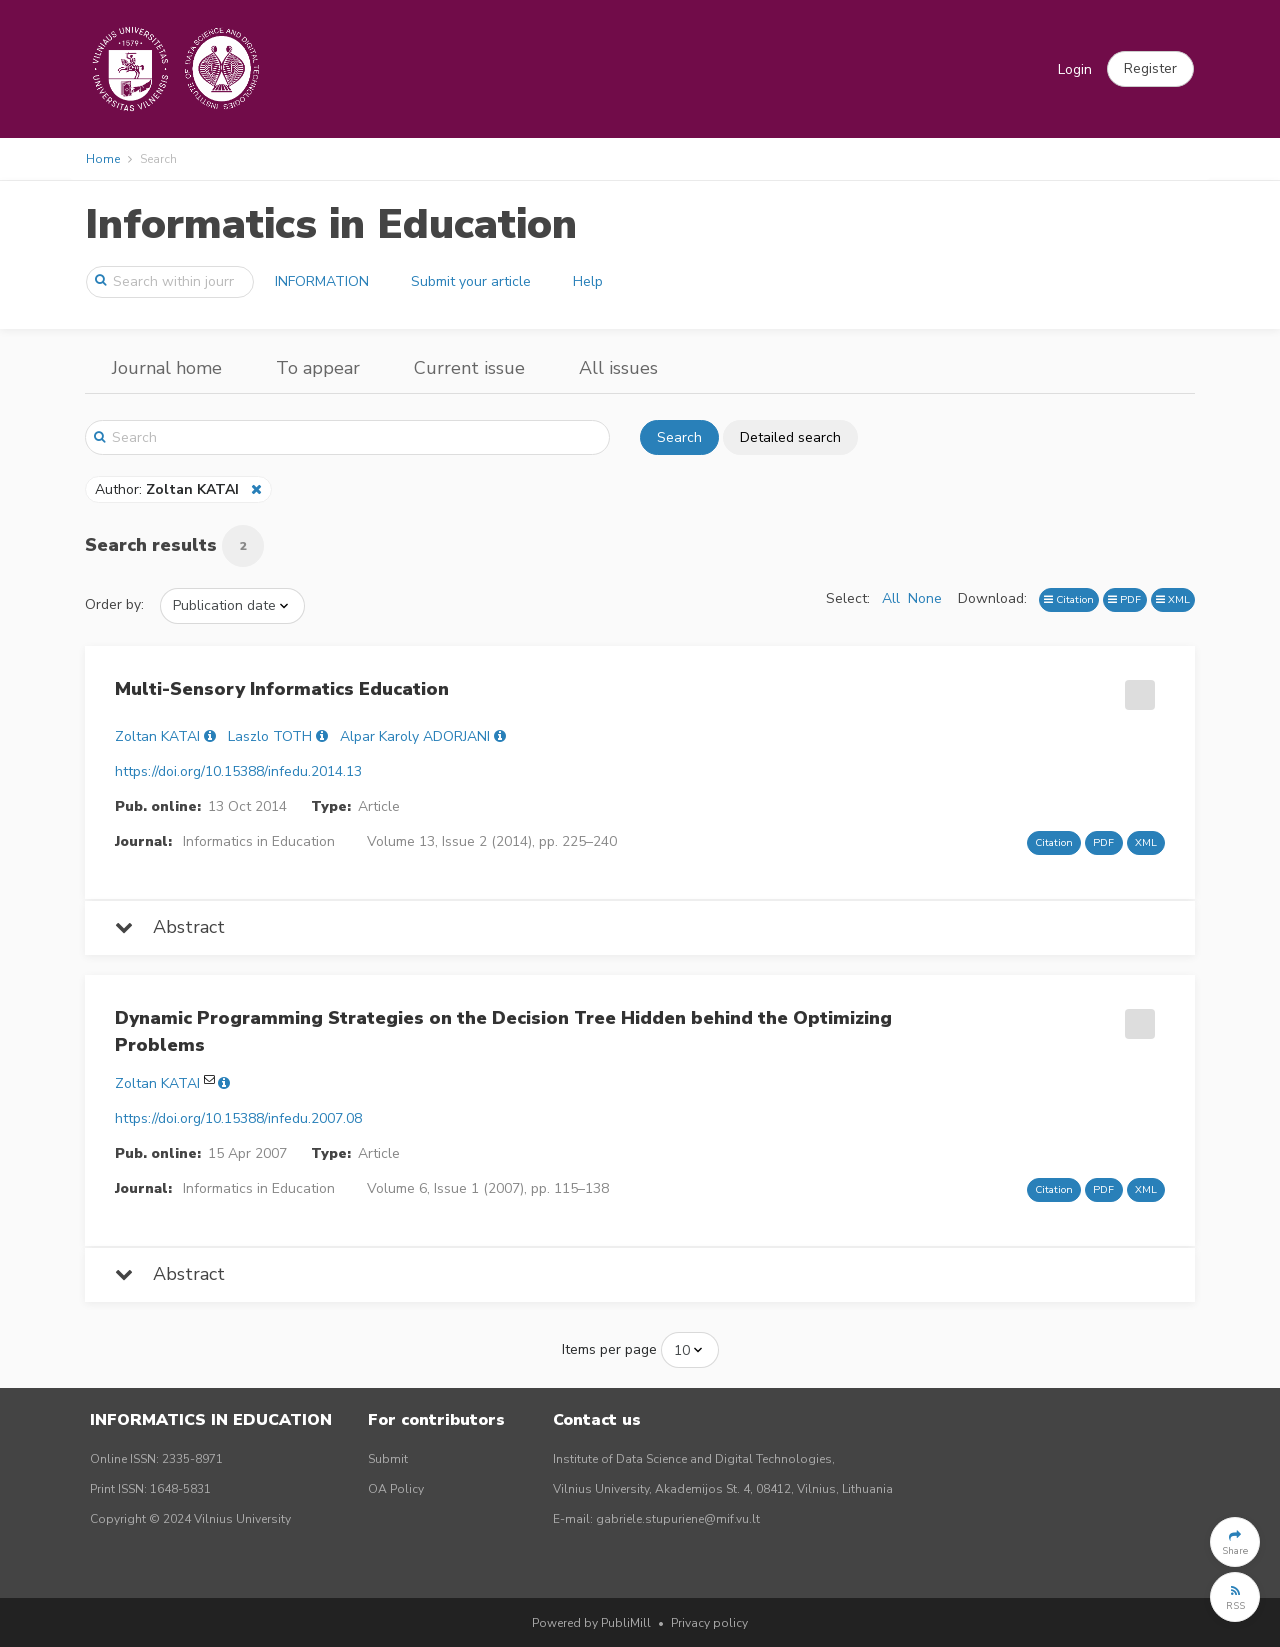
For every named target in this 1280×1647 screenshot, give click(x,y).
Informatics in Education (331, 224)
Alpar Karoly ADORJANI (415, 736)
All (891, 598)
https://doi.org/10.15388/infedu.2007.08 (238, 1118)
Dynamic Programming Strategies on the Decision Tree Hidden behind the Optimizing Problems (503, 1031)
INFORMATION (322, 281)
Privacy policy (709, 1623)
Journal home (167, 368)
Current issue (469, 368)
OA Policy (396, 1489)
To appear (318, 368)
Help (588, 281)
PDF (1124, 599)
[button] (1150, 69)
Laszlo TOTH (270, 736)
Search (679, 437)
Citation (1069, 599)
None (925, 598)
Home (103, 159)
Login (1075, 69)
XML (1173, 599)
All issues (618, 368)
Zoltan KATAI (157, 736)
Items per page (609, 1349)
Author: (169, 489)
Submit (388, 1459)
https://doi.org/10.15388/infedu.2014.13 (238, 771)
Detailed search (790, 437)
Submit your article (471, 281)
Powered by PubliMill (591, 1623)
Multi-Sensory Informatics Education (282, 689)
